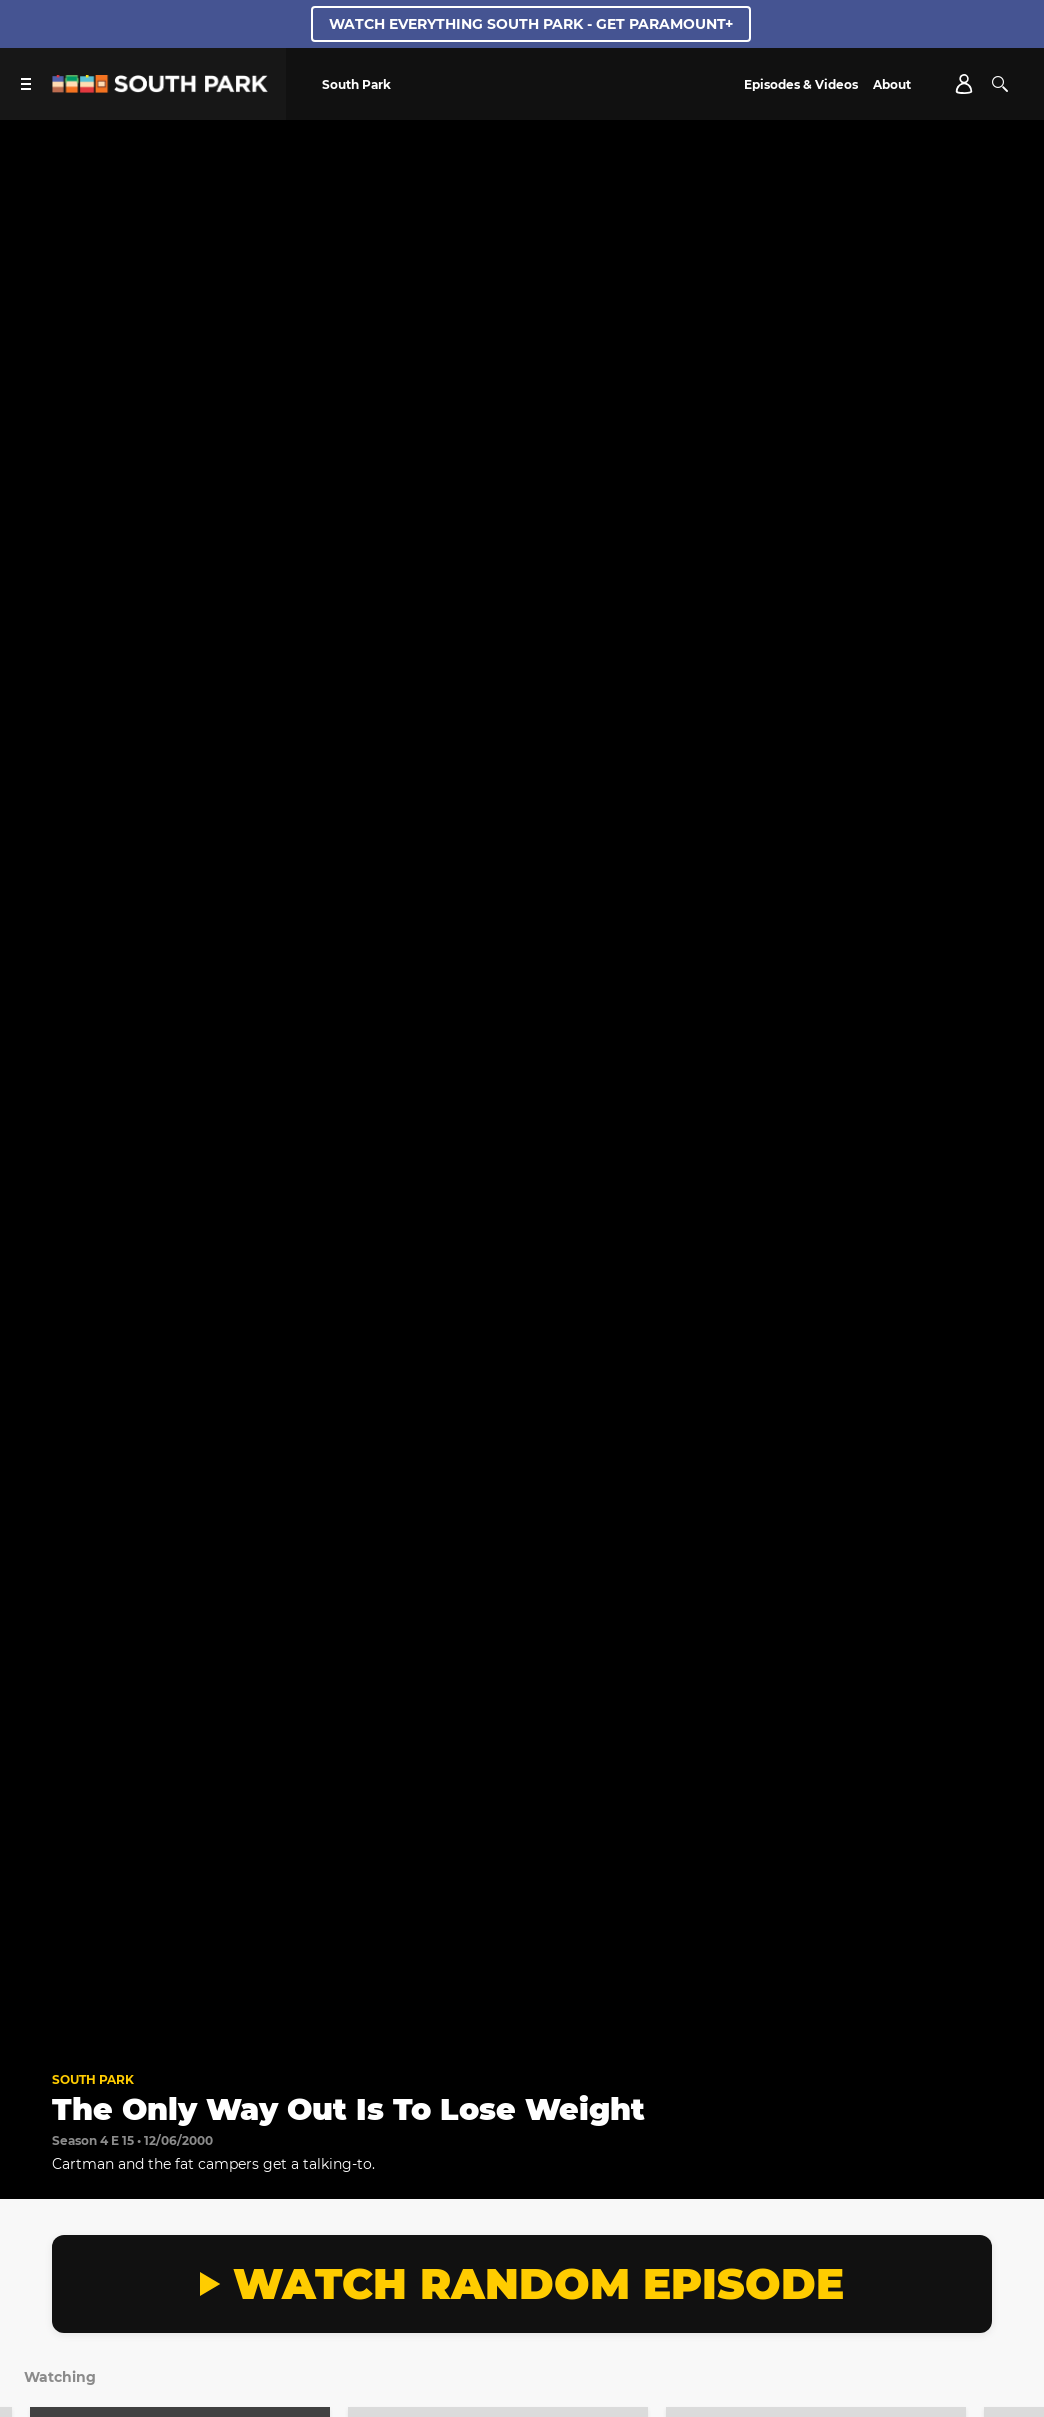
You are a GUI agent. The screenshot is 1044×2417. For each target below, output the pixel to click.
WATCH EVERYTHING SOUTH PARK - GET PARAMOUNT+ (531, 24)
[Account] (964, 84)
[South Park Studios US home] (160, 87)
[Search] (1000, 84)
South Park (93, 2079)
